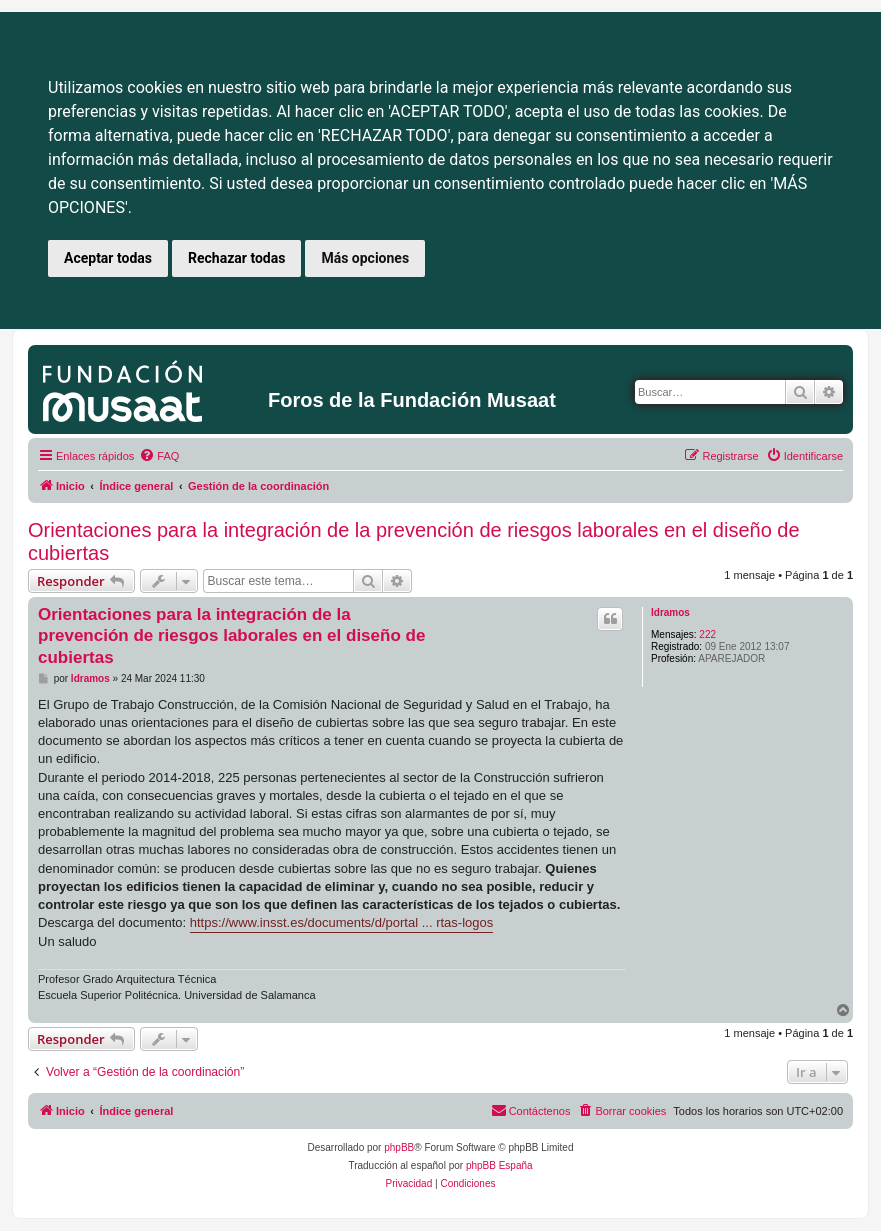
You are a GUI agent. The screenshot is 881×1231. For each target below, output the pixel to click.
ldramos (670, 612)
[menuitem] (159, 456)
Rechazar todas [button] (236, 258)
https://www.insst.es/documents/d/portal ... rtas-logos (341, 922)
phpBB (399, 1147)
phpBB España (499, 1165)
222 (707, 634)
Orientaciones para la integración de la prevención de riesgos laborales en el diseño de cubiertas (414, 541)
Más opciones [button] (365, 258)
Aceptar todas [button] (108, 258)
